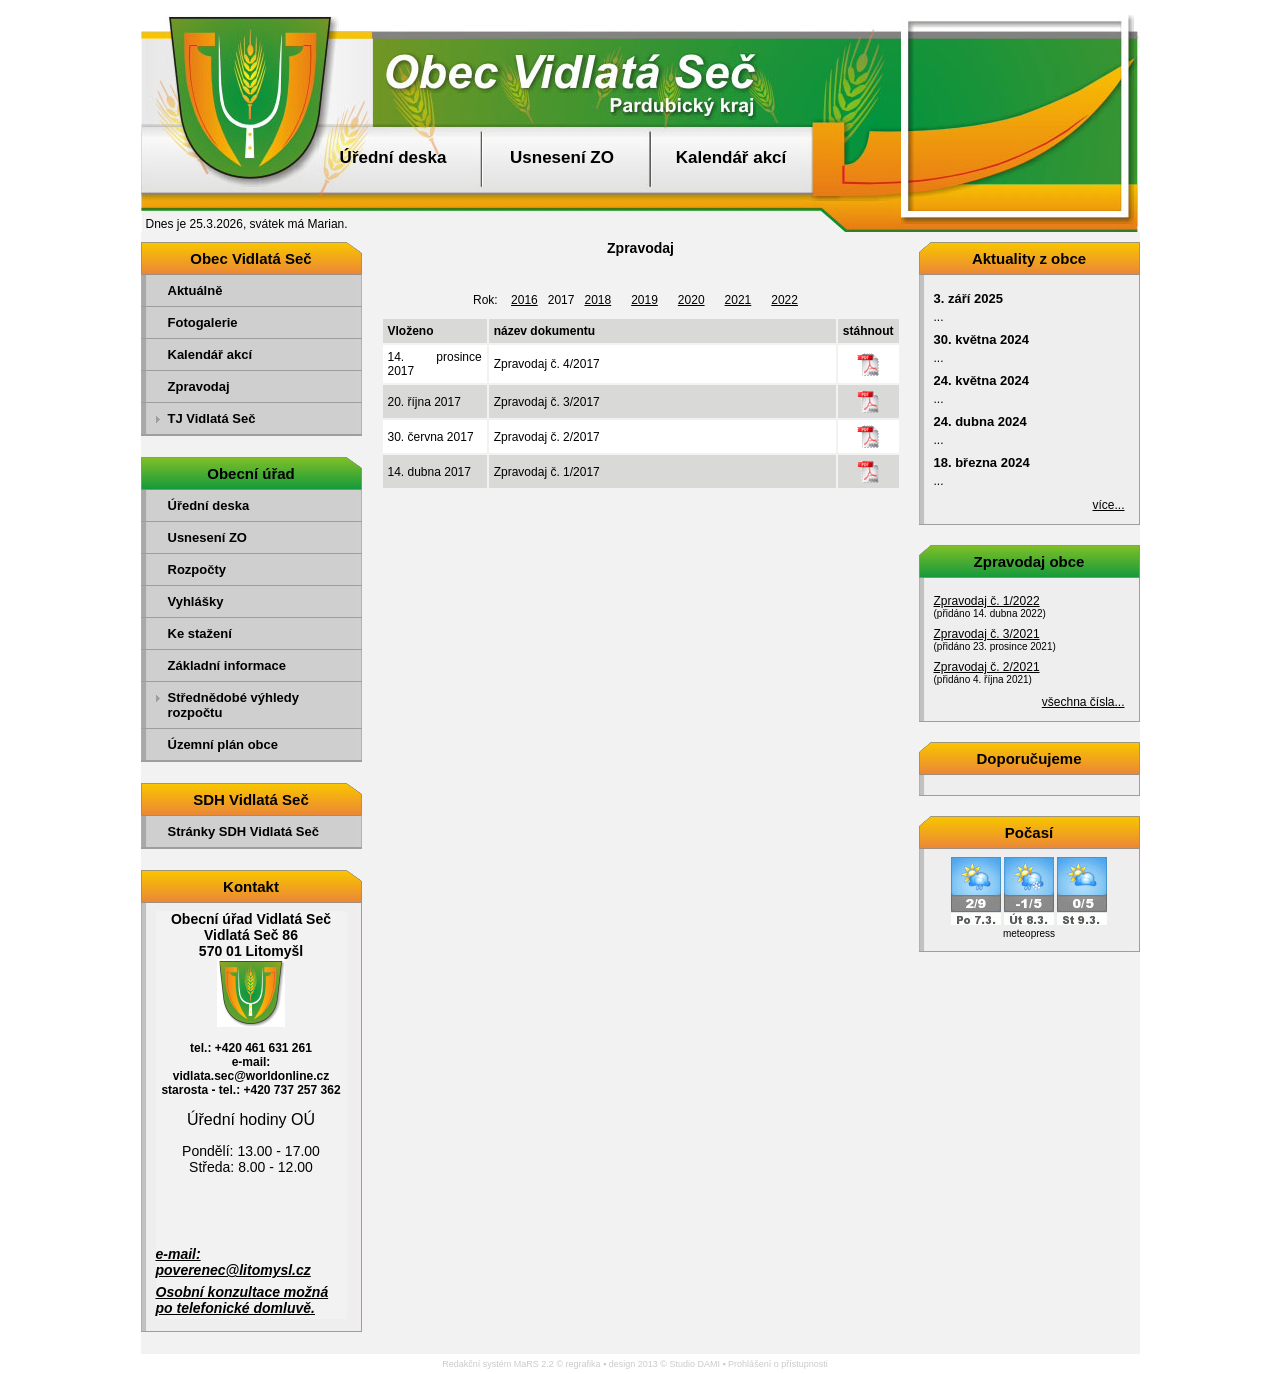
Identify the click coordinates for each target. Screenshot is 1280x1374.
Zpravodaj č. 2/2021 (987, 667)
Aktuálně (195, 290)
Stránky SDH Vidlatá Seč (244, 831)
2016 (524, 300)
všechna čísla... (1083, 702)
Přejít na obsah (1234, 9)
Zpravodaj (199, 386)
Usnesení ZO (562, 157)
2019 (644, 300)
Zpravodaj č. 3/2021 (987, 634)
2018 (597, 300)
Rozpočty (197, 569)
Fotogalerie (203, 322)
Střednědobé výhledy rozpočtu (233, 705)
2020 (691, 300)
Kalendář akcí (731, 157)
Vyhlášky (196, 601)
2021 (738, 300)
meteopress (1029, 933)
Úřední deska (393, 157)
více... (1108, 505)
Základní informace (227, 665)
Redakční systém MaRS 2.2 (498, 1364)
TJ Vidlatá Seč (212, 418)
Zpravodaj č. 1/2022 (987, 601)
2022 (784, 300)
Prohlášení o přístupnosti (778, 1364)
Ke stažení (200, 633)
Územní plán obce (223, 744)
